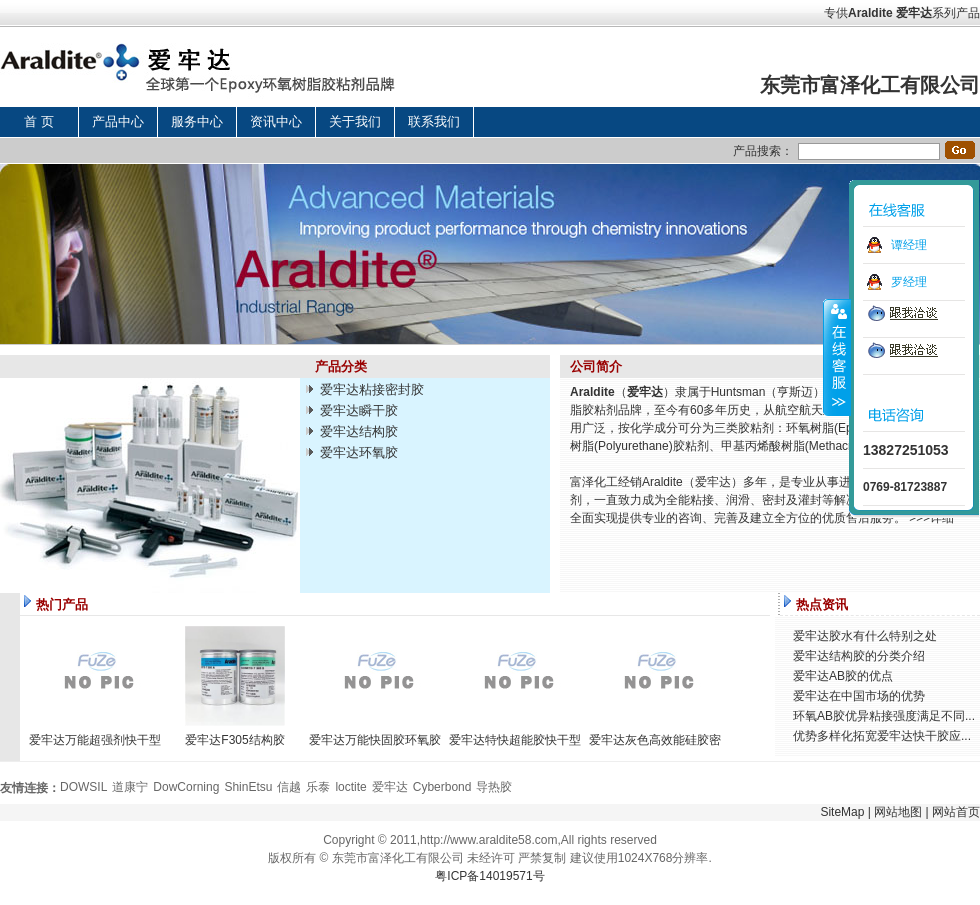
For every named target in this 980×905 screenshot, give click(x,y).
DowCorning (186, 787)
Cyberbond (442, 787)
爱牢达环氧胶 (359, 452)
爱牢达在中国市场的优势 (859, 696)
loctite (350, 787)
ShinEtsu (248, 787)
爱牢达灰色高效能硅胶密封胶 (655, 740)
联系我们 (434, 121)
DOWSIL (83, 787)
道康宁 (130, 787)
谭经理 (909, 245)
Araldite (870, 13)
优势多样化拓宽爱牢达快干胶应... (882, 736)
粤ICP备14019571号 (489, 876)
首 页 (39, 121)
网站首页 (956, 812)
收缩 (837, 357)
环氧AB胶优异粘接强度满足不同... (884, 716)
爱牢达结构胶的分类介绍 (859, 656)
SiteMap (842, 812)
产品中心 (118, 121)
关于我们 (355, 121)
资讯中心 (276, 121)
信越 (289, 787)
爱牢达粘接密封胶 (372, 389)
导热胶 (494, 787)
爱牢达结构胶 (359, 431)
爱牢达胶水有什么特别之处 (865, 636)
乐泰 (318, 787)
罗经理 (909, 282)
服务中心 (197, 121)
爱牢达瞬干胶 (359, 410)
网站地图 (898, 812)
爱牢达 (914, 13)
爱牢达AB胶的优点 (843, 676)
